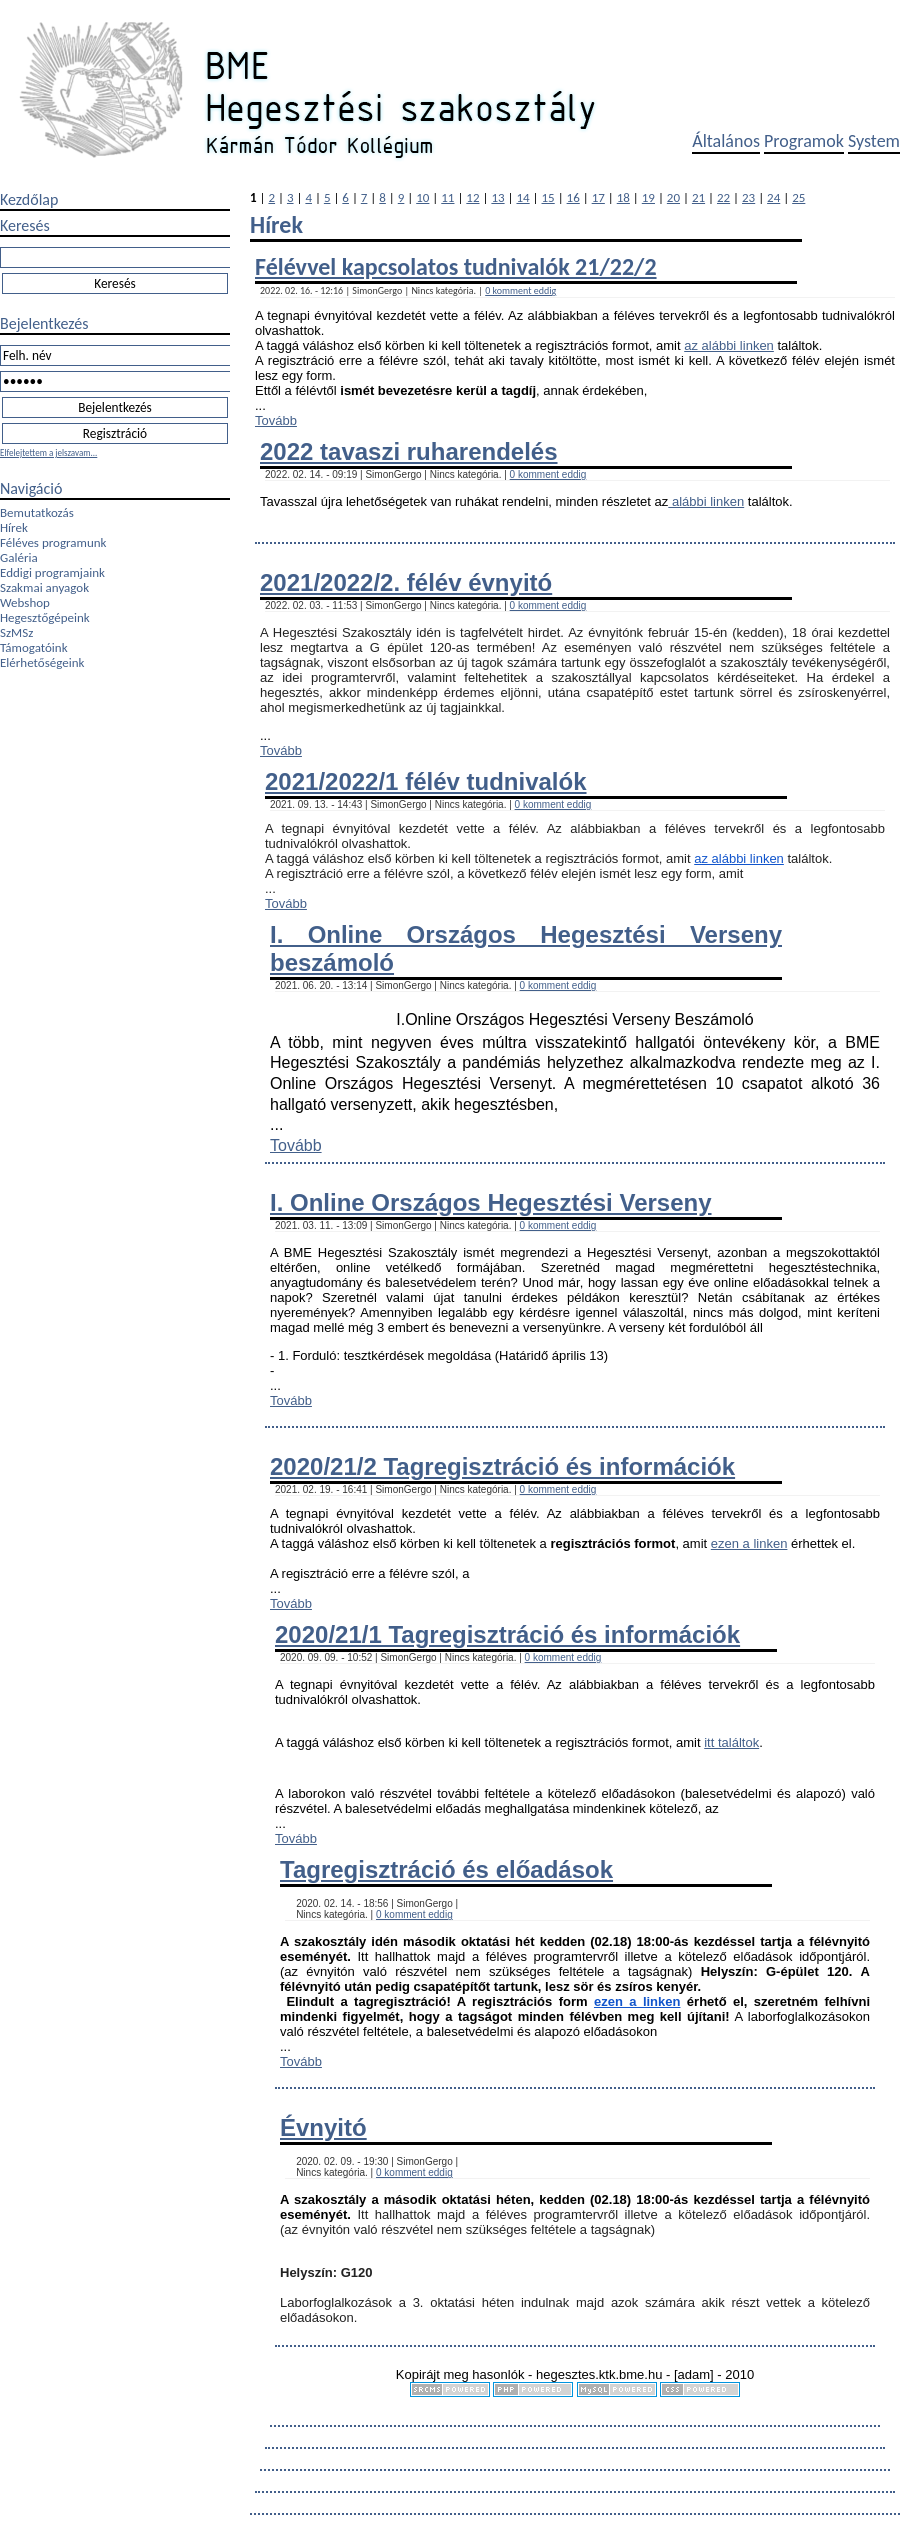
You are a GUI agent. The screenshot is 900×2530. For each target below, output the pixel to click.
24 (773, 197)
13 (497, 197)
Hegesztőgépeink (45, 617)
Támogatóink (34, 647)
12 (472, 197)
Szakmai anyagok (44, 587)
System (874, 141)
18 (623, 197)
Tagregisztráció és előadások (446, 1869)
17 (598, 197)
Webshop (25, 602)
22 (723, 197)
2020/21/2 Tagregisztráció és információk (502, 1466)
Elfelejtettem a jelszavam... (48, 452)
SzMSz (16, 632)
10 (422, 197)
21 (698, 197)
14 (522, 197)
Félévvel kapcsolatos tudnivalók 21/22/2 (456, 266)
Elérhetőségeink (42, 662)
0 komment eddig (520, 290)
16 (573, 197)
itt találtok (731, 1742)
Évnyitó (323, 2127)
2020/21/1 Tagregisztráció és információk (507, 1634)
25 (798, 197)
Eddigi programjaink (52, 572)
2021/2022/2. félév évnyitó (406, 582)
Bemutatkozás (37, 512)
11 (447, 197)
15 (548, 197)
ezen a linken (749, 1543)
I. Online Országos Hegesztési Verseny (491, 1202)
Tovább (276, 420)
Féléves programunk (53, 542)
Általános (726, 141)
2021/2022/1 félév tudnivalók (426, 781)
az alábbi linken (729, 345)
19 (648, 197)
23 (748, 197)
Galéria (19, 557)
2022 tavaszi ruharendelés (409, 451)
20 (673, 197)
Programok (804, 141)
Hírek (14, 527)
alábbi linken (706, 501)
